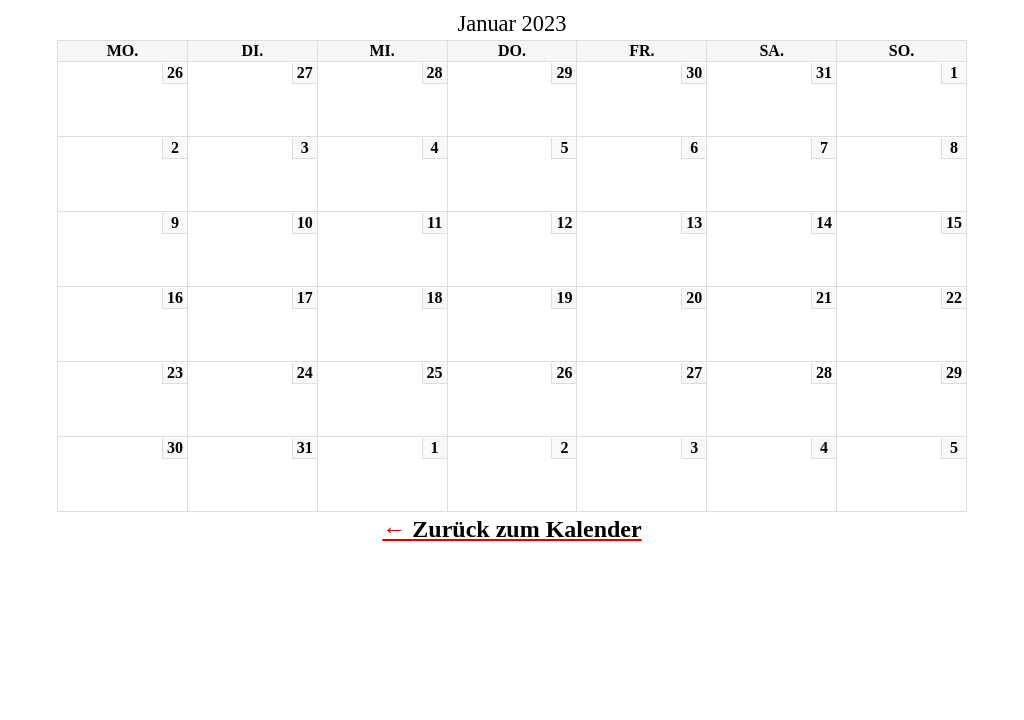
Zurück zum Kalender (526, 529)
